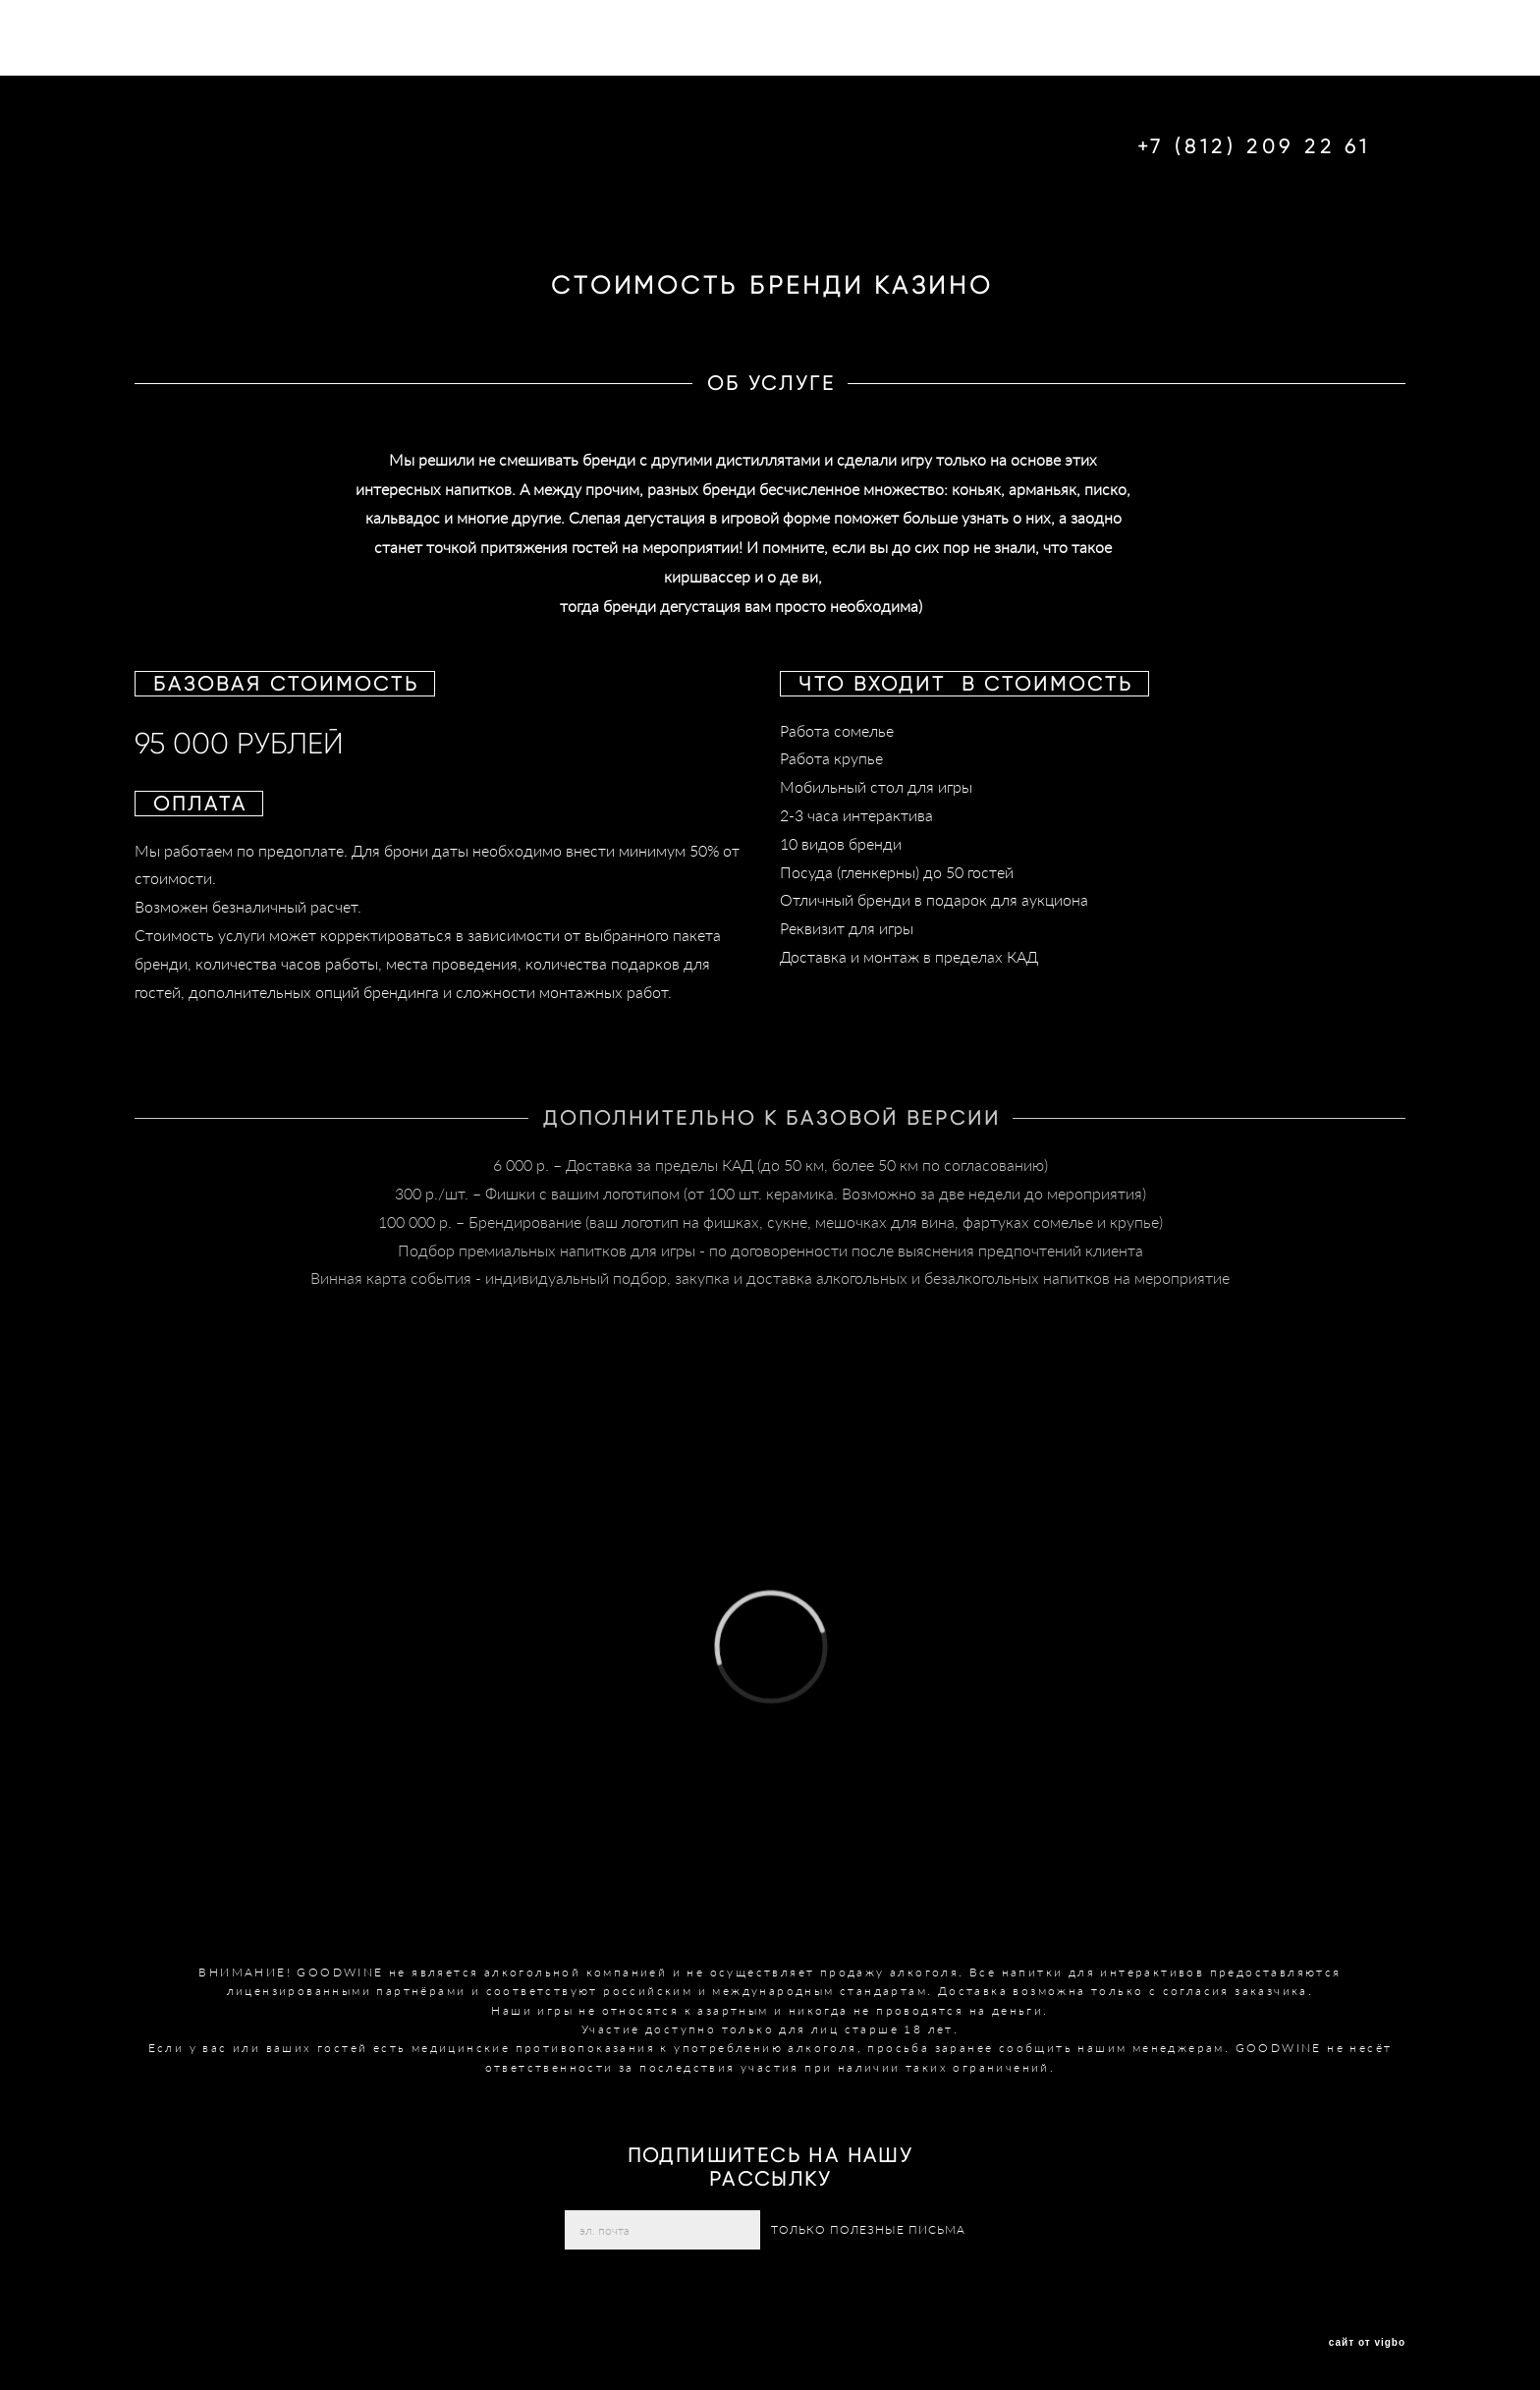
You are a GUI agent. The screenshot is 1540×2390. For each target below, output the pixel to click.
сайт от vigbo (1367, 2343)
